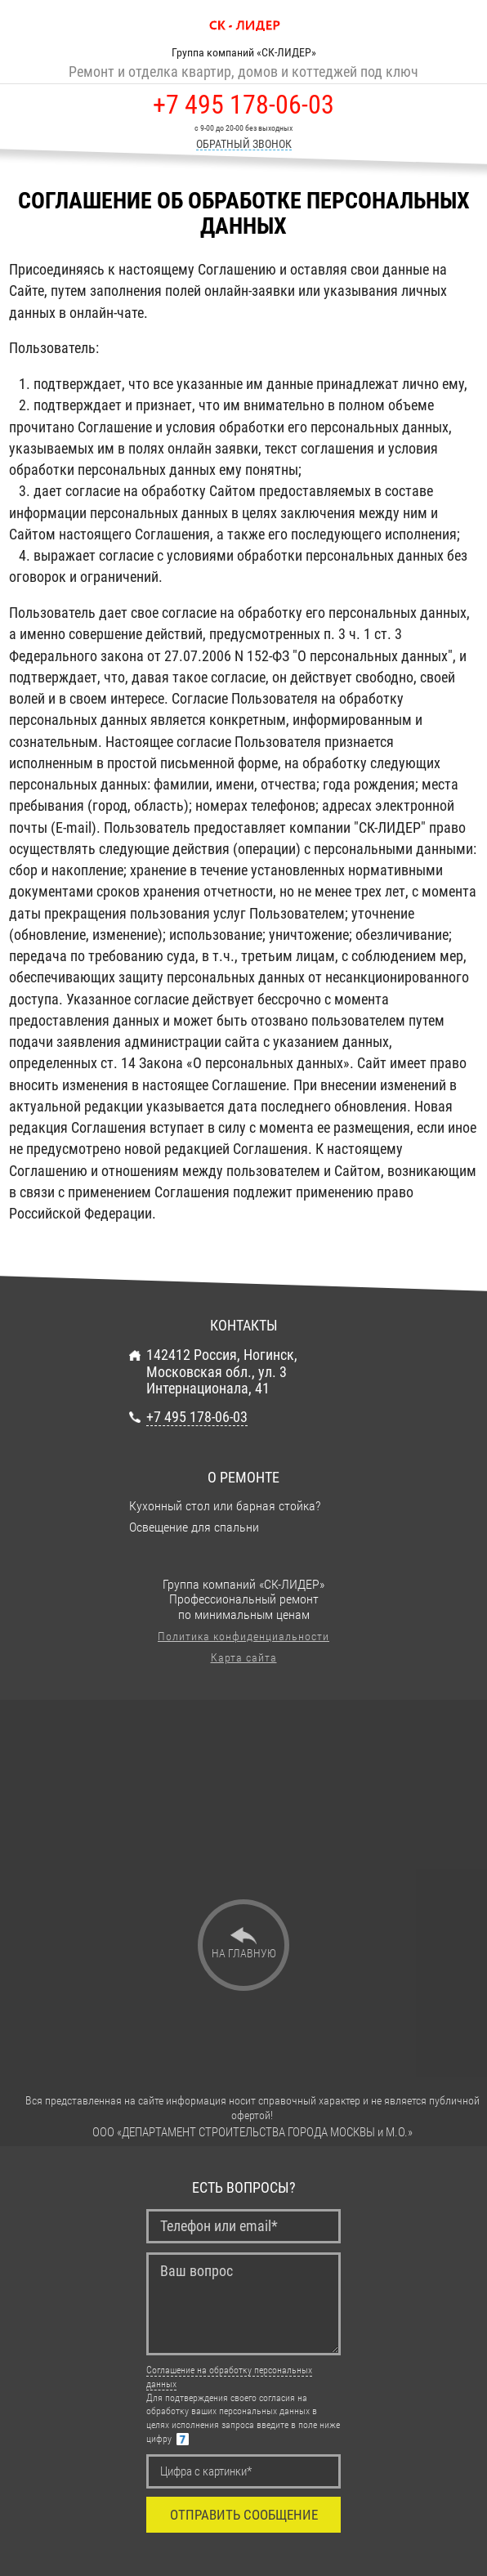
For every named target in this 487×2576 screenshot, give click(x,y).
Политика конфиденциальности (243, 1636)
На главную (244, 1953)
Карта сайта (244, 1657)
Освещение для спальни (194, 1527)
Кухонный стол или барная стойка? (224, 1506)
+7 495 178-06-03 (243, 105)
